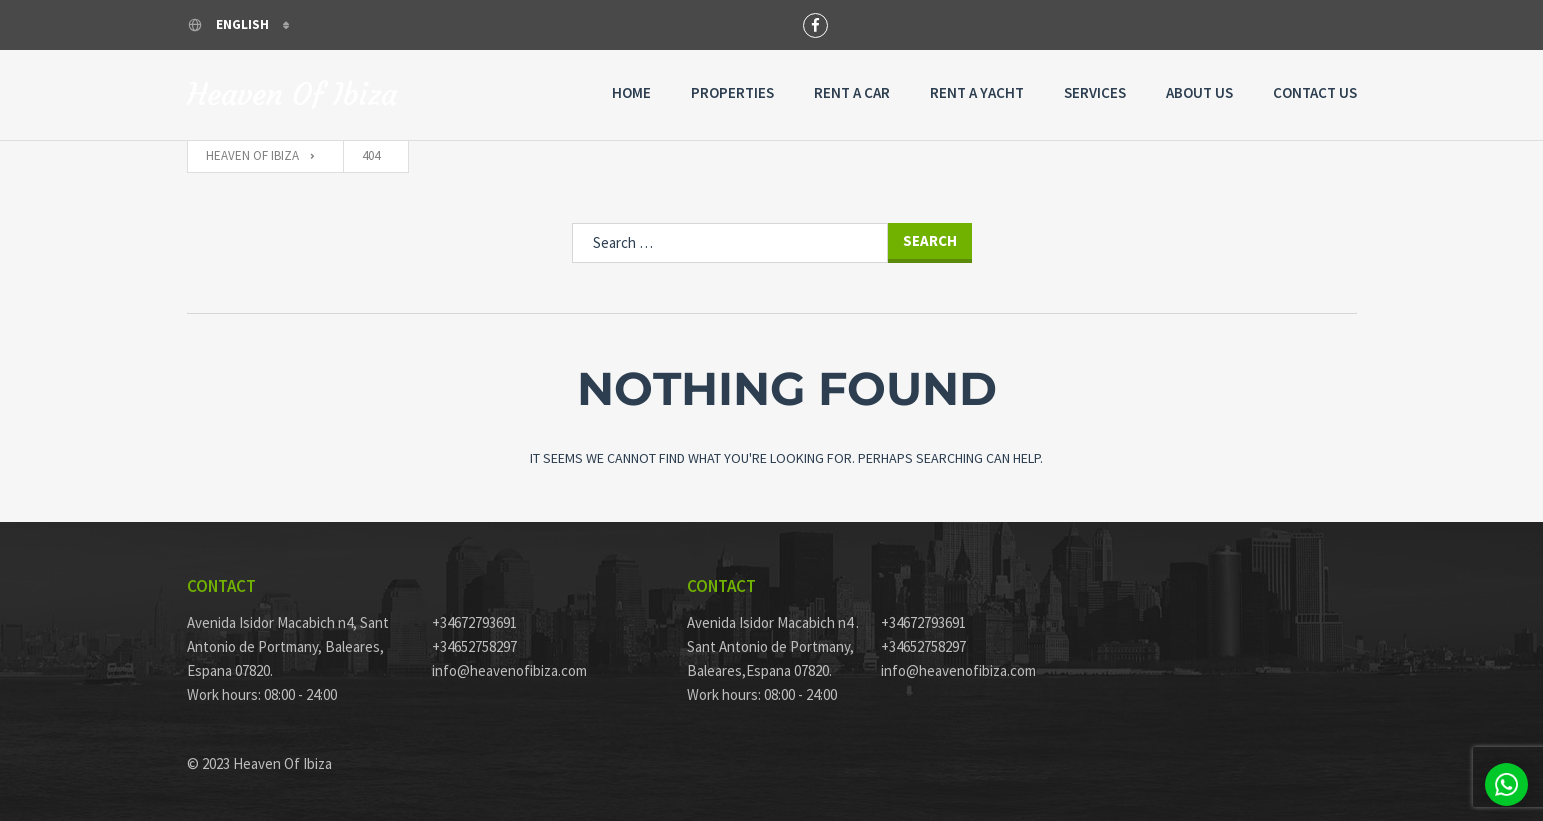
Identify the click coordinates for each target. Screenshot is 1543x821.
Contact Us (1315, 92)
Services (1095, 92)
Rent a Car (852, 92)
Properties (732, 92)
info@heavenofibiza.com (509, 670)
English (229, 24)
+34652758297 (474, 646)
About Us (1199, 92)
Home (631, 92)
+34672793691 (474, 622)
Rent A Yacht (977, 92)
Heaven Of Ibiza (292, 95)
